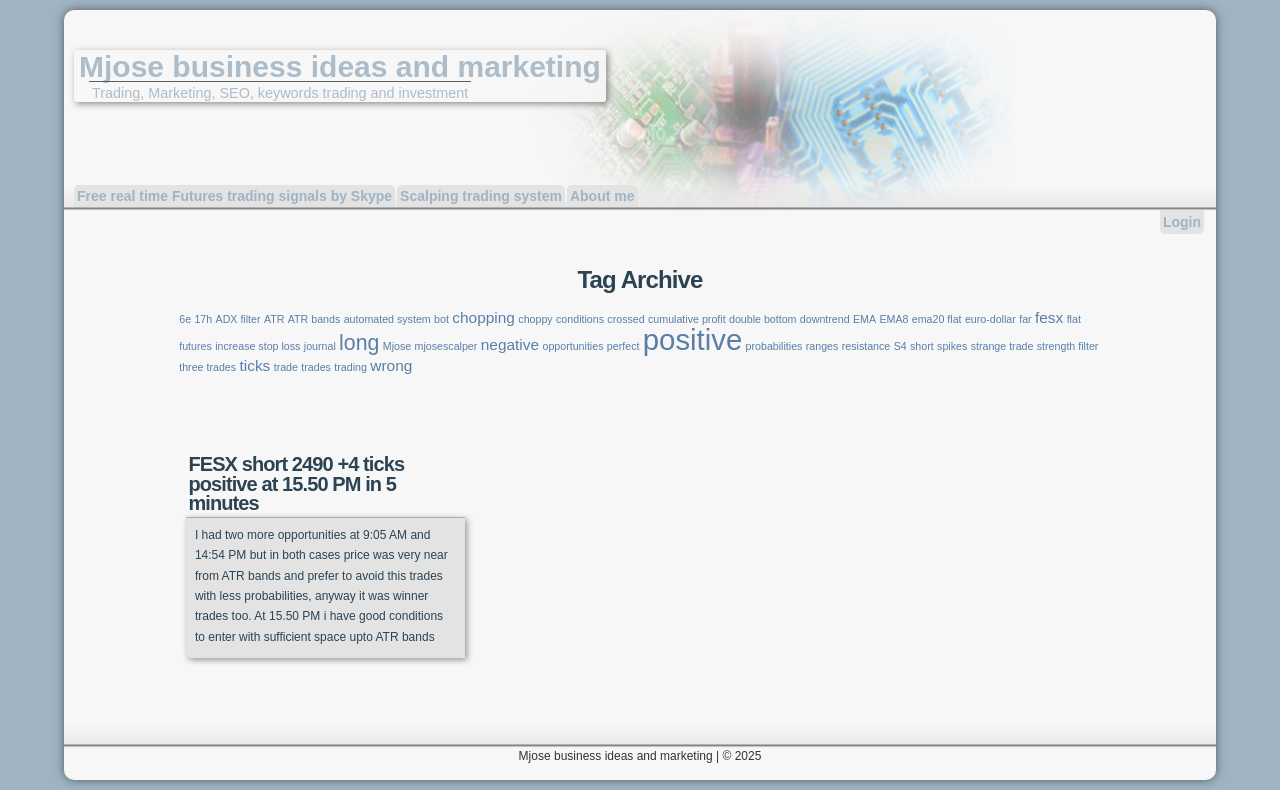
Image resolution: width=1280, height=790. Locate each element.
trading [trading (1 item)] (350, 367)
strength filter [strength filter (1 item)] (1068, 346)
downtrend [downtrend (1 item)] (825, 319)
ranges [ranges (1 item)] (822, 346)
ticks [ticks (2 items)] (254, 365)
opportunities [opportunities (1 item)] (572, 346)
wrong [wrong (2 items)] (391, 365)
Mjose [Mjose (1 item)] (397, 346)
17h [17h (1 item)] (203, 319)
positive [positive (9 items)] (692, 339)
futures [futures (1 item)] (195, 346)
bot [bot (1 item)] (441, 319)
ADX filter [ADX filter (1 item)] (238, 319)
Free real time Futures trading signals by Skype (234, 196)
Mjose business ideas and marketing (340, 66)
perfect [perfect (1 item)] (623, 346)
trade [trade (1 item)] (286, 367)
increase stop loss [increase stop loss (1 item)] (257, 346)
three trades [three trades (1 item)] (207, 367)
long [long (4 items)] (359, 343)
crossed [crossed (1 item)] (625, 319)
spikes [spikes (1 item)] (952, 346)
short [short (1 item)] (922, 346)
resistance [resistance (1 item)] (866, 346)
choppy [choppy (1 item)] (535, 319)
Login (1182, 222)
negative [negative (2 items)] (510, 344)
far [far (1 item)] (1025, 319)
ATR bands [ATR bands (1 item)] (314, 319)
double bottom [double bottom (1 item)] (763, 319)
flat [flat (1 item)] (1074, 319)
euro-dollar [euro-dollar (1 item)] (990, 319)
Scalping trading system (481, 196)
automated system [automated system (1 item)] (387, 319)
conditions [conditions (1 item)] (580, 319)
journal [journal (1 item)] (320, 346)
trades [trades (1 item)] (316, 367)
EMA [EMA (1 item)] (864, 319)
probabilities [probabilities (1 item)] (774, 346)
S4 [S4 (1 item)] (900, 346)
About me (602, 196)
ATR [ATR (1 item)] (274, 319)
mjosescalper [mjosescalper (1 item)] (446, 346)
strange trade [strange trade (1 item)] (1002, 346)
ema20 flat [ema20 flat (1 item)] (937, 319)
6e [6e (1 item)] (185, 319)
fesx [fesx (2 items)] (1049, 317)
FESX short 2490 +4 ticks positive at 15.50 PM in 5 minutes (296, 483)
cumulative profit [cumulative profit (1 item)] (687, 319)
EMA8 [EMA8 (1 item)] (893, 319)
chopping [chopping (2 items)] (483, 317)
